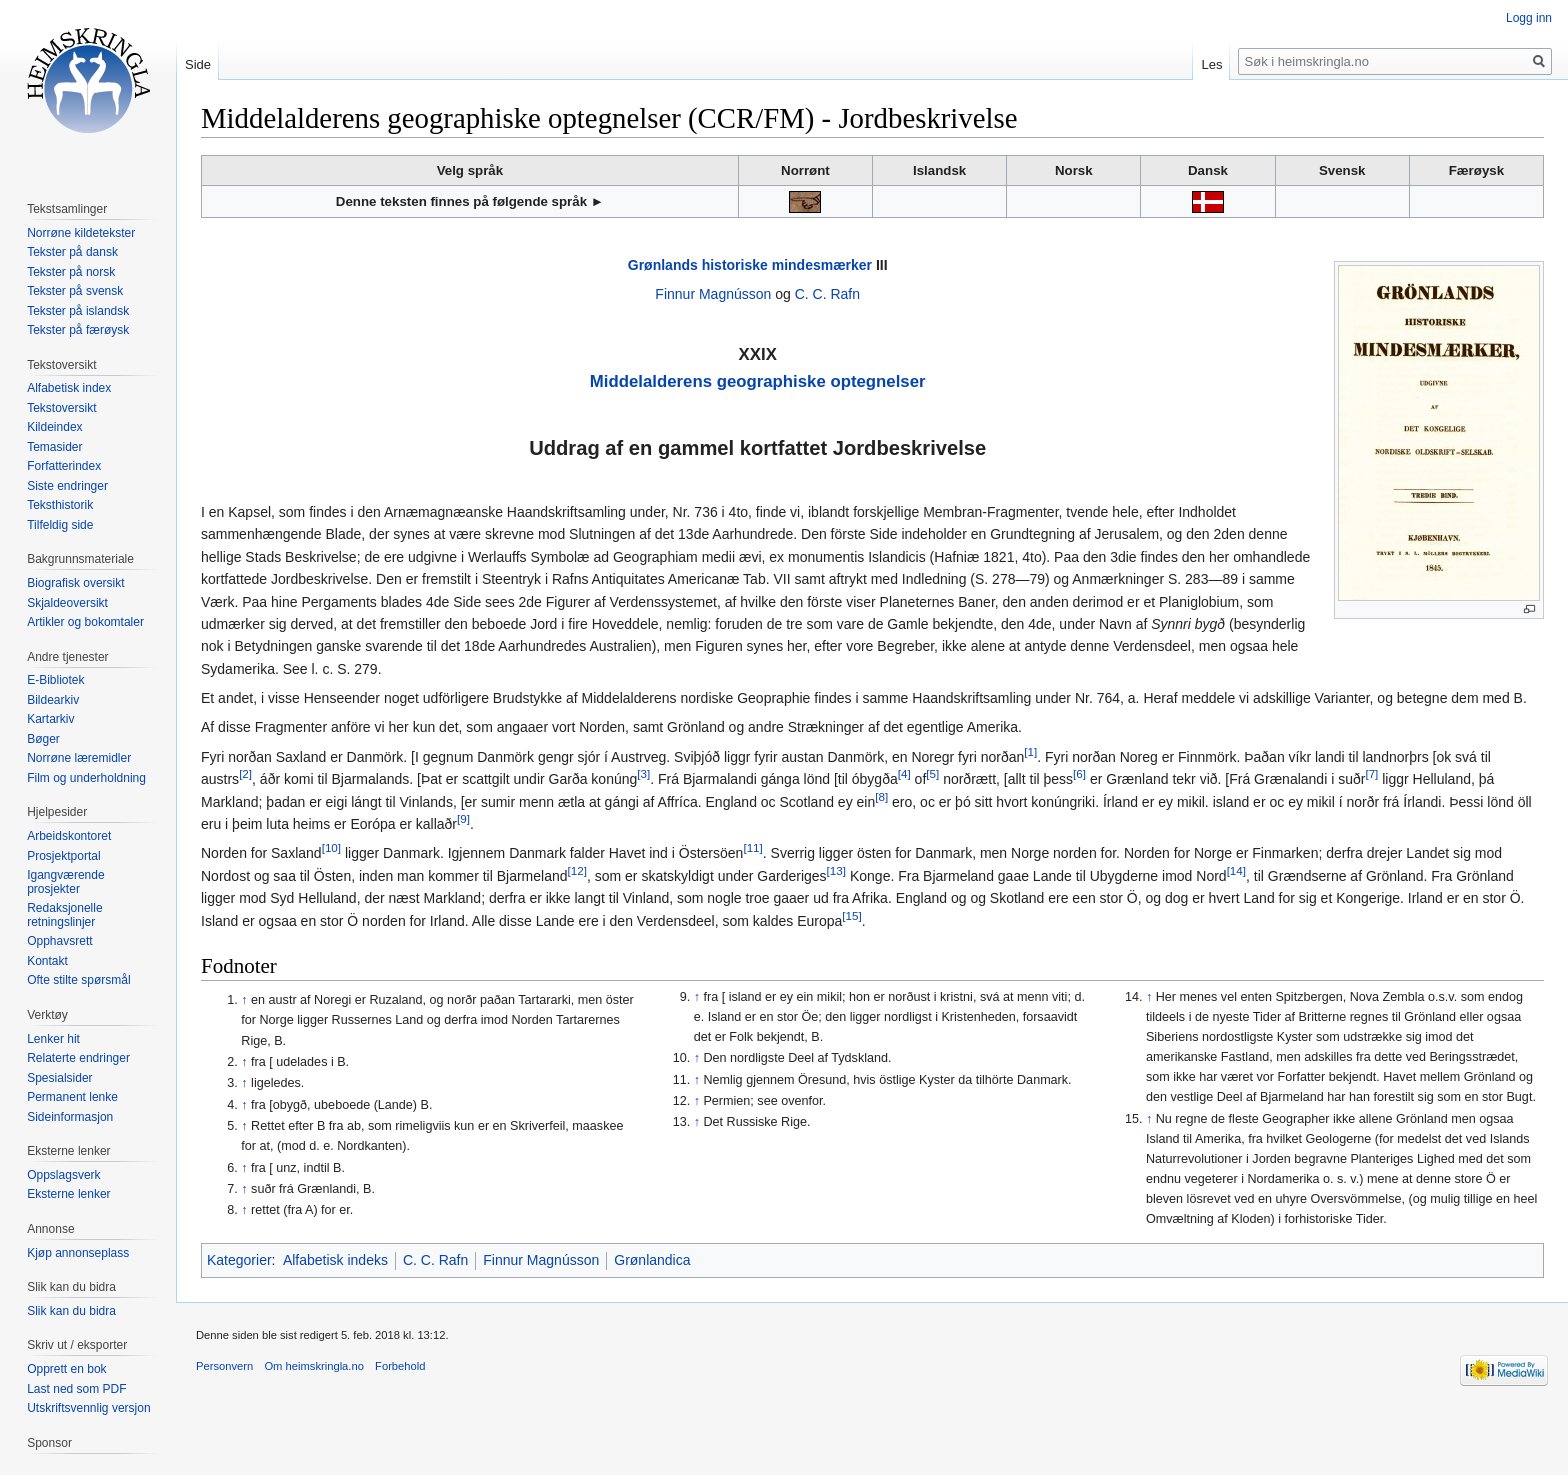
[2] (245, 774)
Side (198, 64)
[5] (932, 774)
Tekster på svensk (75, 291)
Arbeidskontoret (69, 836)
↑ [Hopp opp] (244, 1000)
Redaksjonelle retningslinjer (64, 915)
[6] (1079, 774)
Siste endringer (67, 486)
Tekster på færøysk (78, 330)
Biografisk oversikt (75, 583)
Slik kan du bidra (71, 1311)
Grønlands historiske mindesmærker (750, 265)
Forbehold (400, 1366)
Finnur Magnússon (713, 294)
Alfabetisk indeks (335, 1260)
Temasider (54, 447)
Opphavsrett (59, 941)
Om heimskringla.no (313, 1366)
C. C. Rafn (827, 294)
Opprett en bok (66, 1369)
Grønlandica (652, 1260)
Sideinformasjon (70, 1117)
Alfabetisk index (69, 388)
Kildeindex (54, 427)
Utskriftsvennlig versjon (88, 1408)
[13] (836, 870)
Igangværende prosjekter (65, 882)
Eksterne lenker (68, 1194)
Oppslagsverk (63, 1175)
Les (1211, 64)
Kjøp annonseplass (78, 1253)
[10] (331, 848)
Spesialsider (59, 1078)
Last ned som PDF (76, 1389)
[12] (577, 870)
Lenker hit (53, 1039)
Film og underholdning (86, 778)
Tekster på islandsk (78, 311)
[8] (881, 796)
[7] (1371, 774)
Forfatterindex (64, 466)
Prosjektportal (63, 856)
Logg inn (1529, 18)
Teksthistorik (60, 505)
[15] (851, 915)
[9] (463, 818)
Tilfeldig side (60, 525)
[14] (1236, 870)
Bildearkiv (53, 700)
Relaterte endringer (78, 1058)
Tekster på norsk (71, 272)
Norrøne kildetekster (81, 233)
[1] (1030, 751)
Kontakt (47, 961)
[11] (752, 848)
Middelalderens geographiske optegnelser (758, 381)
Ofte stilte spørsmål (78, 980)
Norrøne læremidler (79, 758)
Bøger (43, 739)
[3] (643, 774)
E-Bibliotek (55, 680)
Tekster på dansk (72, 252)
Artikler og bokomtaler (85, 622)
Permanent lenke (72, 1097)
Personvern (224, 1366)
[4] (904, 774)
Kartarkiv (50, 719)
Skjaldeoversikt (67, 603)
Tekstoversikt (61, 408)
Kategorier (239, 1260)
